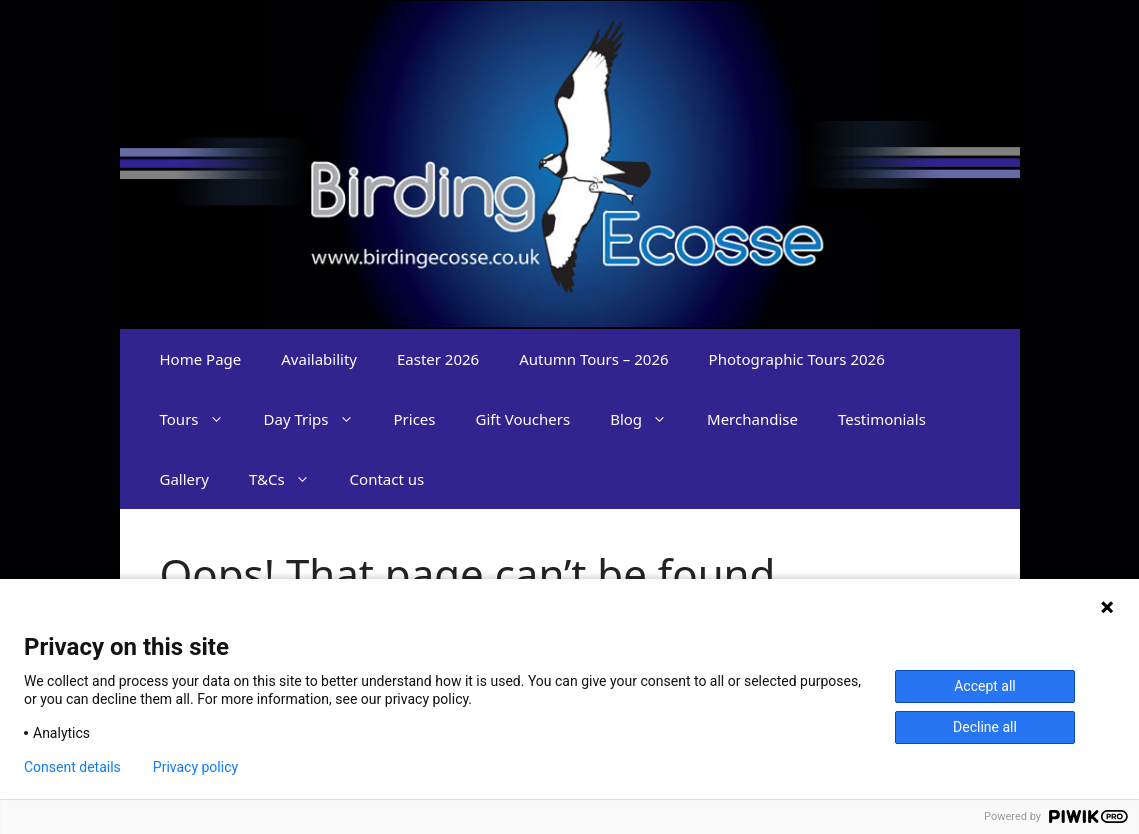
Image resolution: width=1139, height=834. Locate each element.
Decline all (985, 727)
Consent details (72, 767)
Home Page (201, 359)
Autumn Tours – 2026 (593, 359)
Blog (648, 419)
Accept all (985, 686)
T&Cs (289, 479)
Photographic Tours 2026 (797, 359)
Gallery (184, 479)
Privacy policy (195, 767)
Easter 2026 (438, 359)
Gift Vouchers (523, 419)
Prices (415, 419)
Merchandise (752, 419)
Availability (319, 359)
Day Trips (319, 419)
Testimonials (882, 419)
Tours (202, 419)
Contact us (387, 479)
